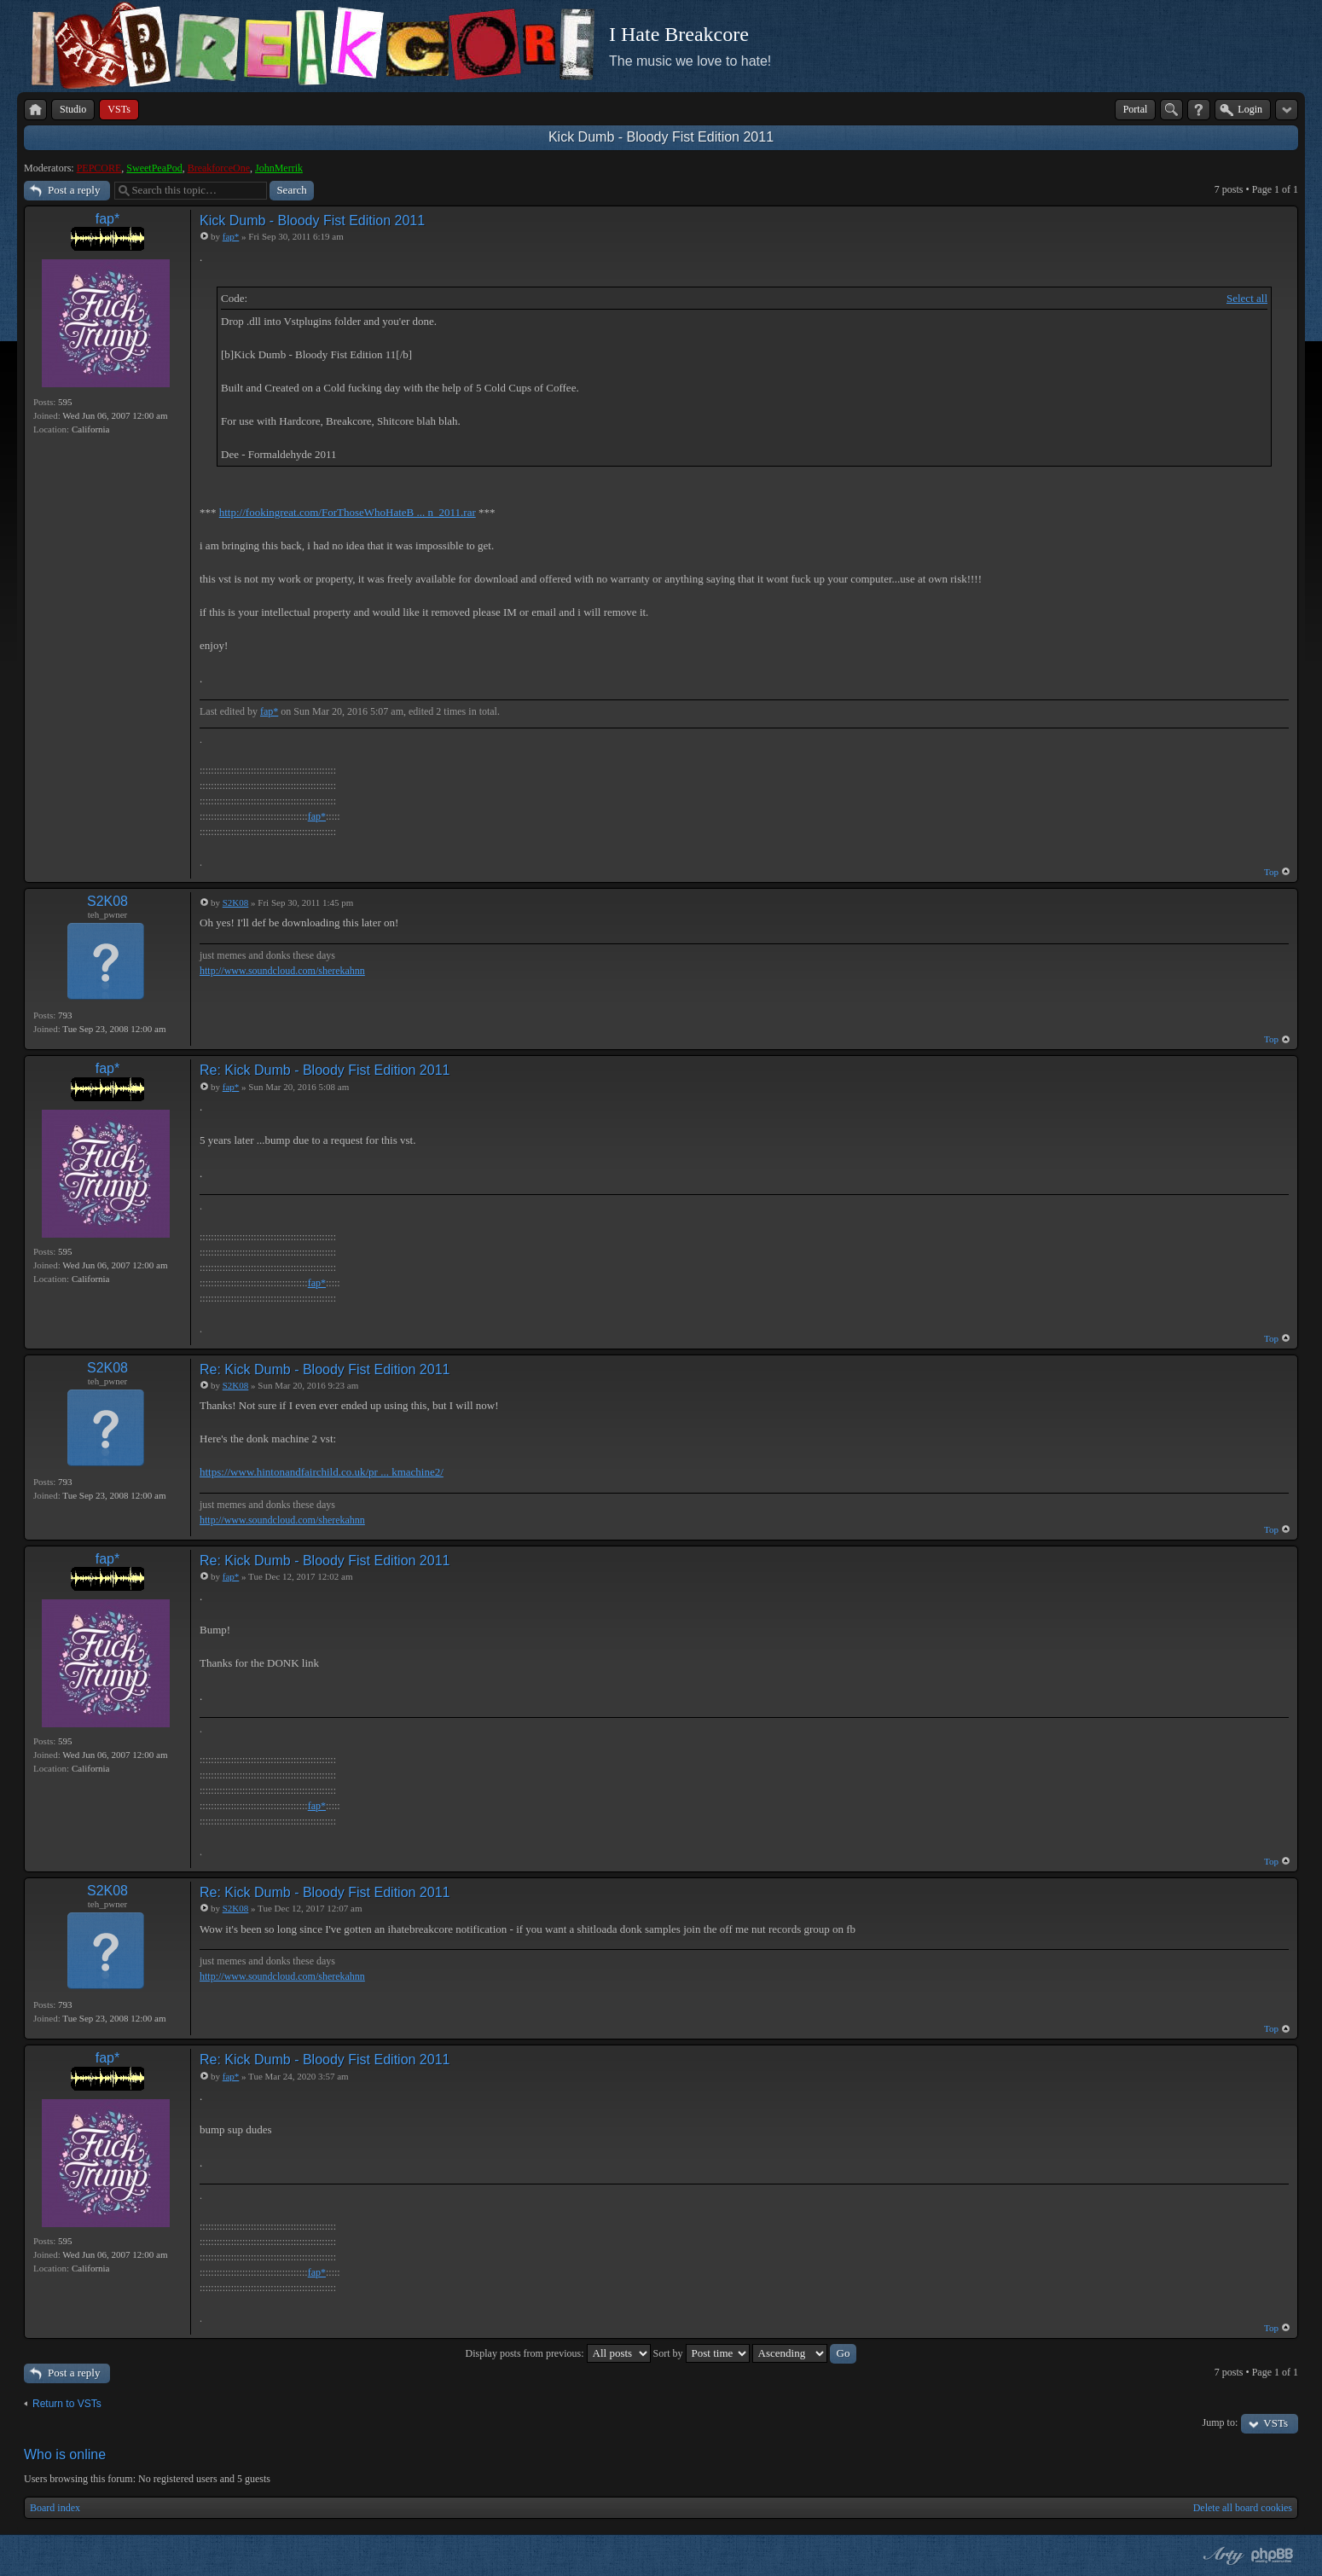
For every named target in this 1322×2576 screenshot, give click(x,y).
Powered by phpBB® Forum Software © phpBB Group (1272, 2555)
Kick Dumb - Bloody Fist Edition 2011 (661, 137)
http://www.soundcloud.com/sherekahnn (282, 971)
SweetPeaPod (154, 168)
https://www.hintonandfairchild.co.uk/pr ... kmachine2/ (322, 1471)
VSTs (1275, 2422)
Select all (1246, 298)
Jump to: (1220, 2422)
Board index (55, 2508)
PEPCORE (99, 168)
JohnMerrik (279, 168)
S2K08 (107, 901)
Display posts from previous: (558, 2353)
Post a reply (74, 189)
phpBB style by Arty (1221, 2555)
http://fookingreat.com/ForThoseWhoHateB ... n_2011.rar (347, 512)
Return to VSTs (66, 2404)
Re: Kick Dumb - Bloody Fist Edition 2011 (324, 1070)
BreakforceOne (219, 168)
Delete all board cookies (1242, 2508)
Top (1271, 872)
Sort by (701, 2353)
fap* (107, 219)
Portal (1135, 109)
